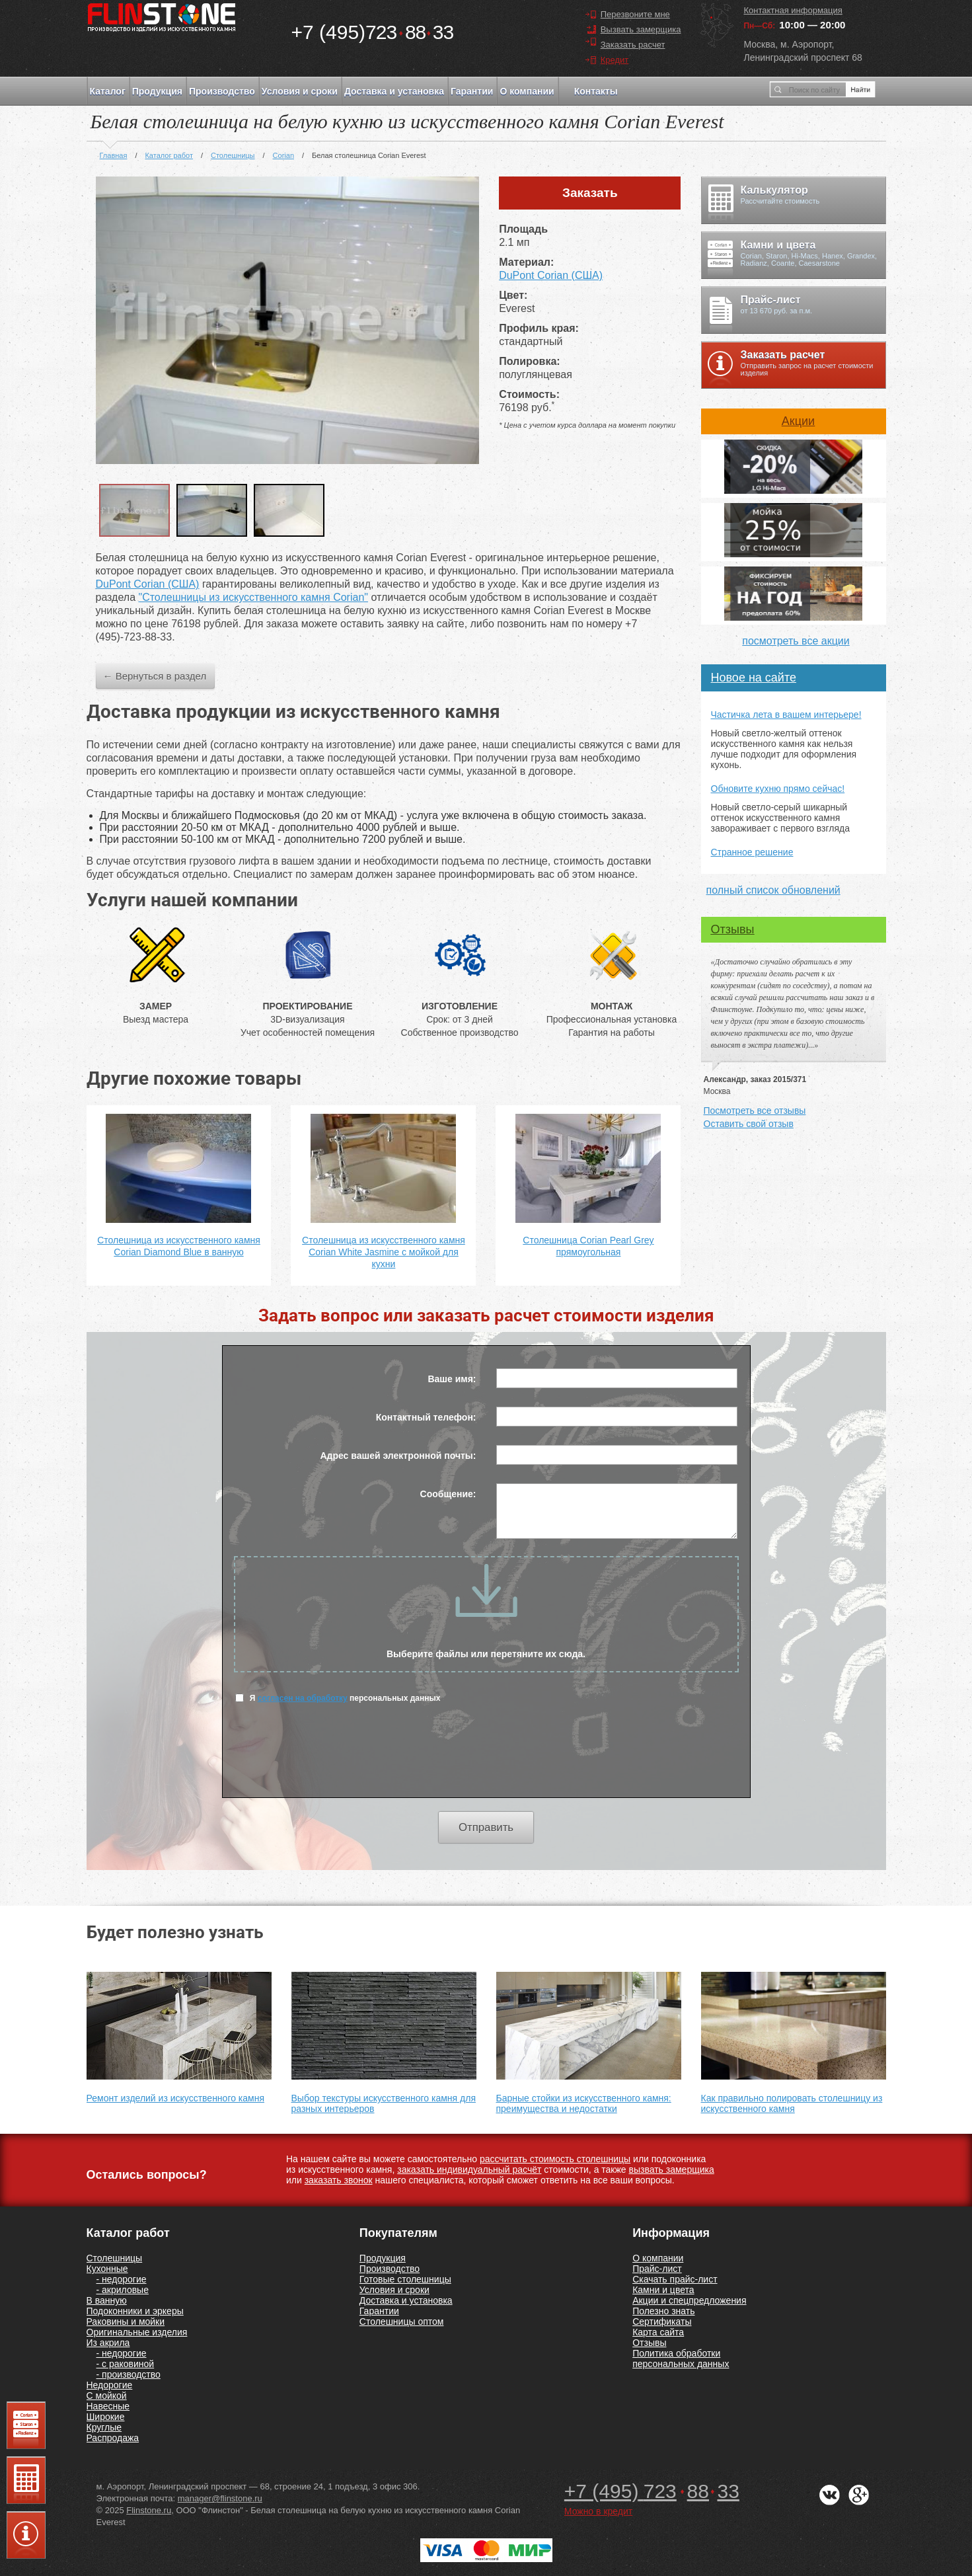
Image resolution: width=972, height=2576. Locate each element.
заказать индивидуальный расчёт (469, 2169)
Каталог (108, 91)
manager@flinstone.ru (220, 2498)
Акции (798, 421)
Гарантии (472, 91)
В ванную (107, 2300)
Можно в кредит (598, 2511)
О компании (527, 91)
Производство (222, 91)
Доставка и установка (394, 91)
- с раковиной (125, 2364)
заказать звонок (339, 2180)
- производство (128, 2374)
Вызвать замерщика (641, 29)
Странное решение (752, 852)
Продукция (157, 91)
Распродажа (113, 2438)
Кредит (615, 60)
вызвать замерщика (671, 2169)
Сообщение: (448, 1494)
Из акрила (108, 2342)
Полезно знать (663, 2311)
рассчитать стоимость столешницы (555, 2159)
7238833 (372, 32)
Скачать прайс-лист (674, 2279)
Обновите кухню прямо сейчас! (778, 788)
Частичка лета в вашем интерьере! (786, 714)
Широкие (106, 2416)
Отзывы (733, 929)
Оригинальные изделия (137, 2332)
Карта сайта (658, 2332)
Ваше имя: (452, 1379)
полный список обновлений (773, 890)
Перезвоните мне (635, 14)
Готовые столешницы (405, 2279)
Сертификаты (661, 2321)
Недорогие (110, 2385)
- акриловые (122, 2289)
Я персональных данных (338, 1698)
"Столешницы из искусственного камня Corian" (253, 597)
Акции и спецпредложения (689, 2300)
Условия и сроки (300, 91)
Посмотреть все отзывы (755, 1110)
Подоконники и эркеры (135, 2311)
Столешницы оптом (401, 2321)
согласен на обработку (303, 1698)
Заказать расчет (633, 45)
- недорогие (121, 2279)
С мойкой (107, 2395)
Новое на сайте (753, 677)
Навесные (108, 2406)
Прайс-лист (657, 2268)
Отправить (486, 1827)
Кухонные (107, 2268)
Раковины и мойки (126, 2321)
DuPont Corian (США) (551, 275)
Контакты (596, 91)
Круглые (104, 2427)
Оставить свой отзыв (749, 1123)
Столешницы (115, 2258)
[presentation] (486, 1758)
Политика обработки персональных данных (680, 2358)
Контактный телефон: (426, 1417)
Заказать (590, 193)
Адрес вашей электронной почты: (398, 1455)
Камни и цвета (663, 2289)
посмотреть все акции (795, 640)
